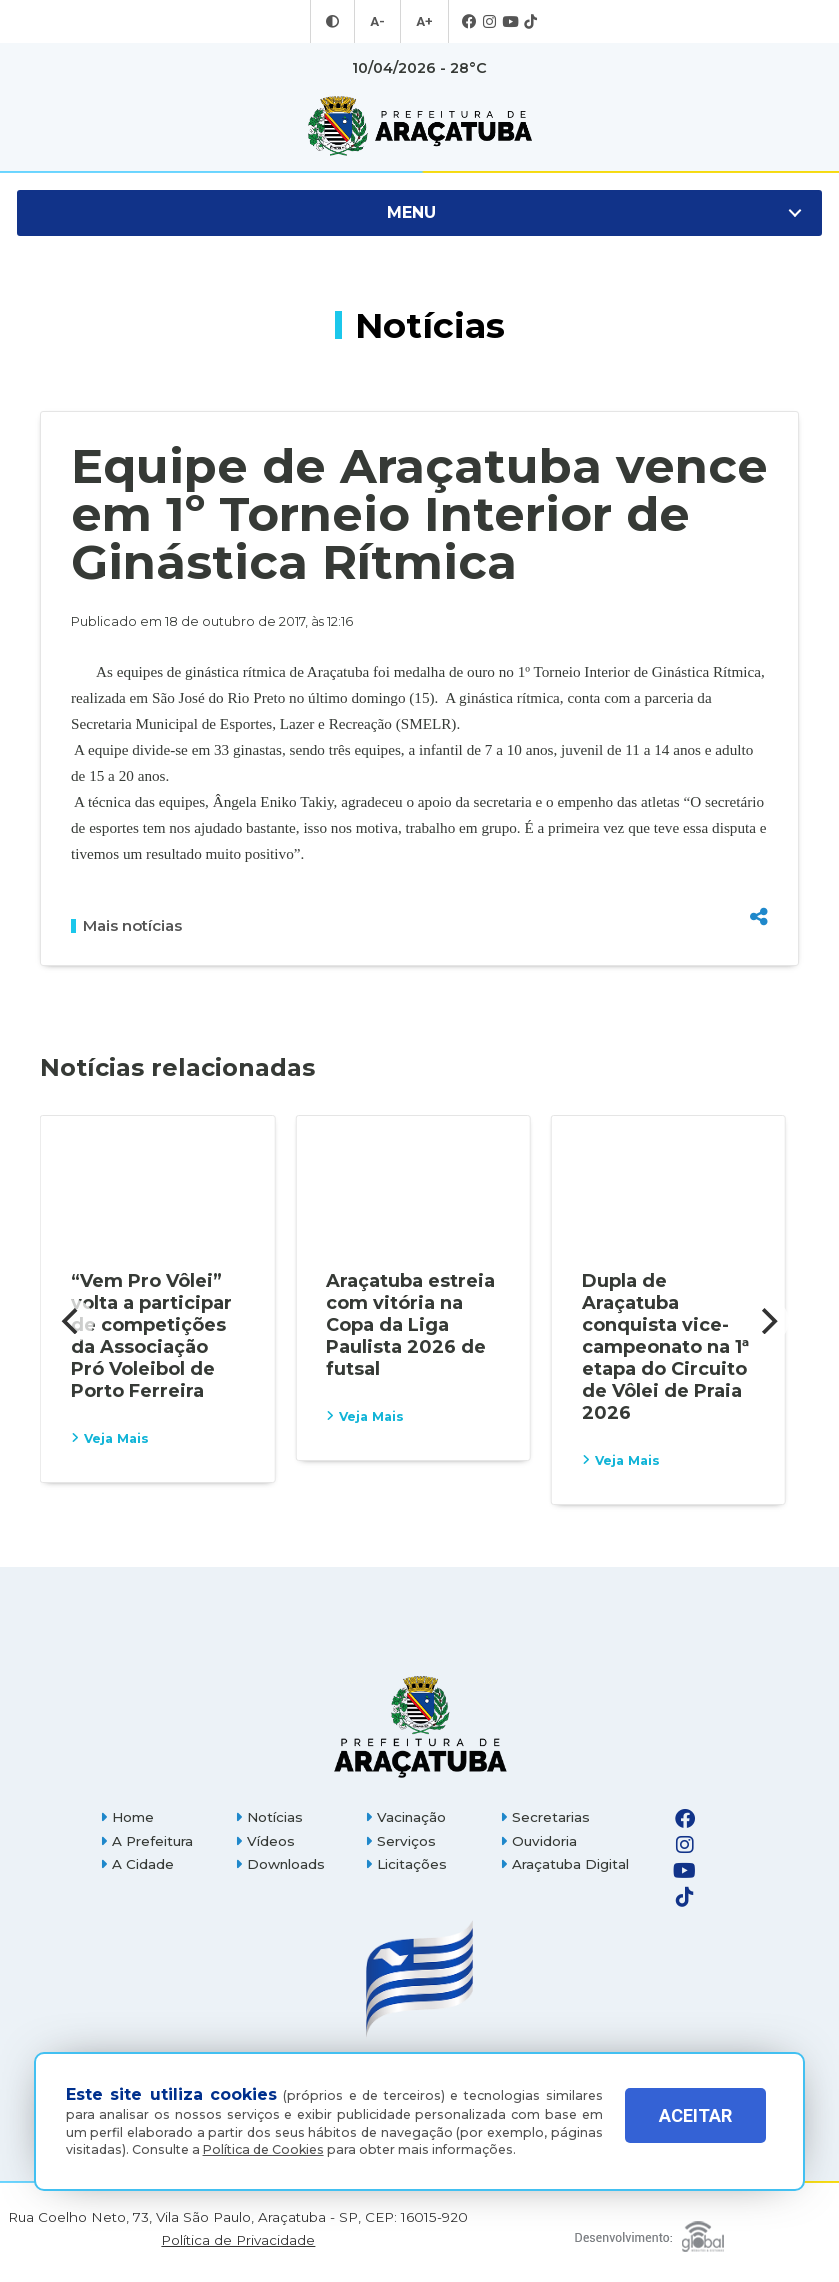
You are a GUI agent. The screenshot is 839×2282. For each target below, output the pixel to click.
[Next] (767, 1321)
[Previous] (72, 1321)
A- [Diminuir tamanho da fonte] (378, 22)
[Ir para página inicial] (419, 126)
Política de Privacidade (238, 2240)
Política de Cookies (263, 2149)
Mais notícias (126, 926)
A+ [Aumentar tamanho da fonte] (423, 22)
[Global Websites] (649, 2231)
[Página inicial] (419, 1726)
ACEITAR (695, 2126)
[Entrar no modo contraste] (335, 22)
